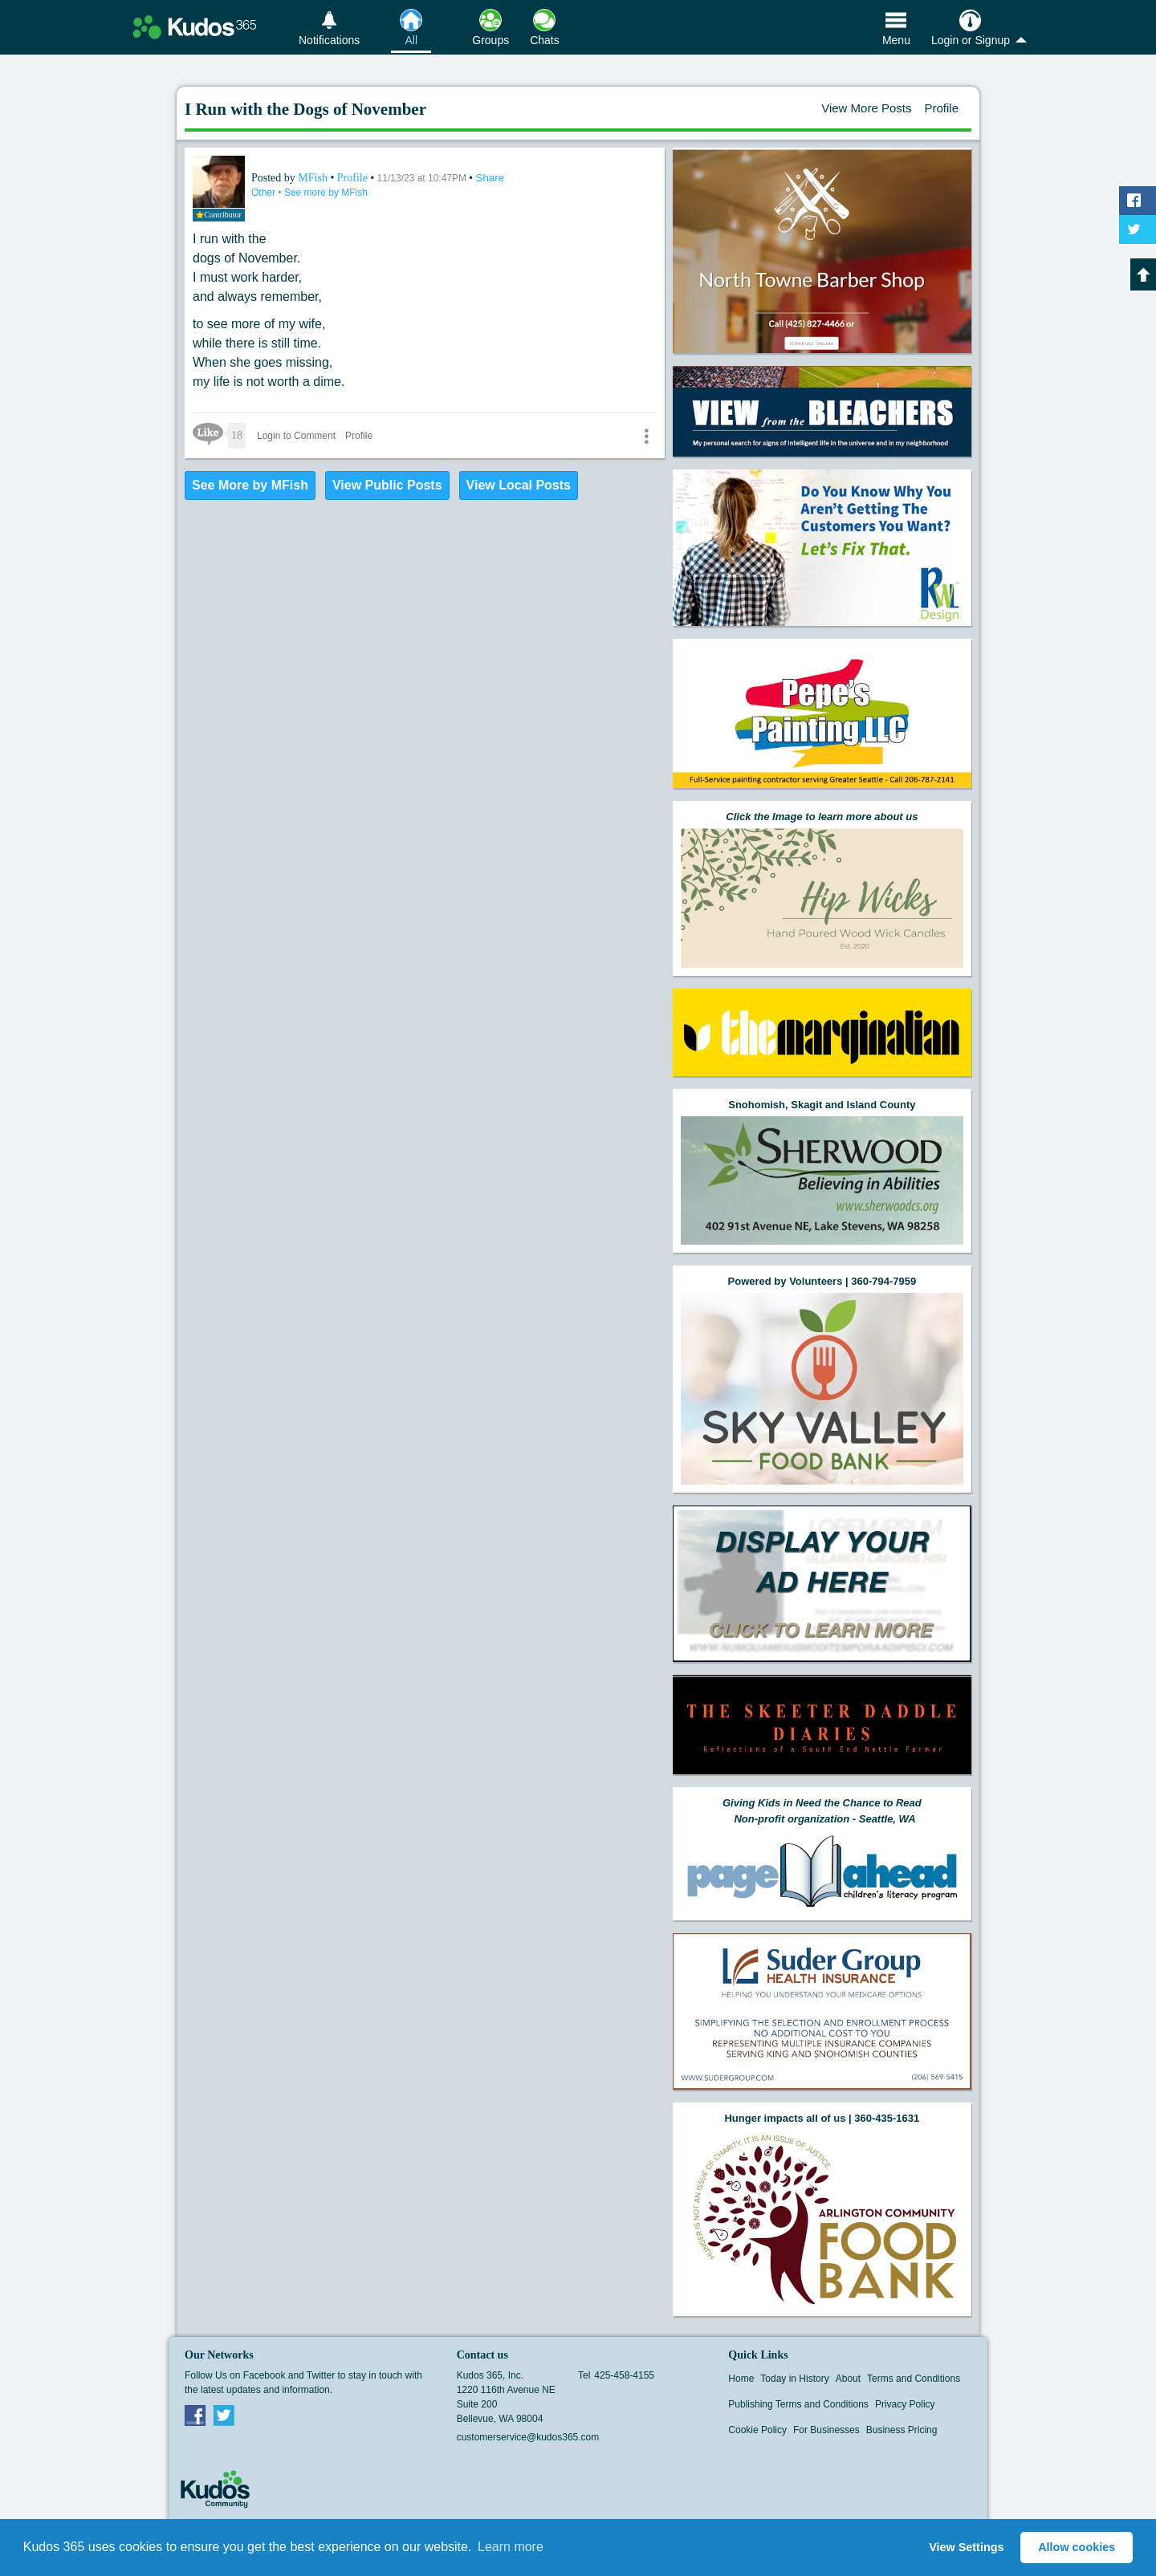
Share (490, 178)
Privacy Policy (905, 2404)
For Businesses (826, 2430)
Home (741, 2378)
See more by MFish (326, 192)
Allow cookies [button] (1076, 2547)
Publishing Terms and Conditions (798, 2404)
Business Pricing (902, 2430)
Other (264, 192)
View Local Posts (518, 485)
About (848, 2378)
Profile (941, 108)
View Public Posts (387, 485)
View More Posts (866, 108)
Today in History (794, 2378)
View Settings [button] (966, 2547)
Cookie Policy (757, 2430)
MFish (314, 178)
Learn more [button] (510, 2547)
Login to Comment (296, 435)
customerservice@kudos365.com (528, 2437)
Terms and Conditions (913, 2378)
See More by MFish (250, 485)
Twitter (224, 2414)
